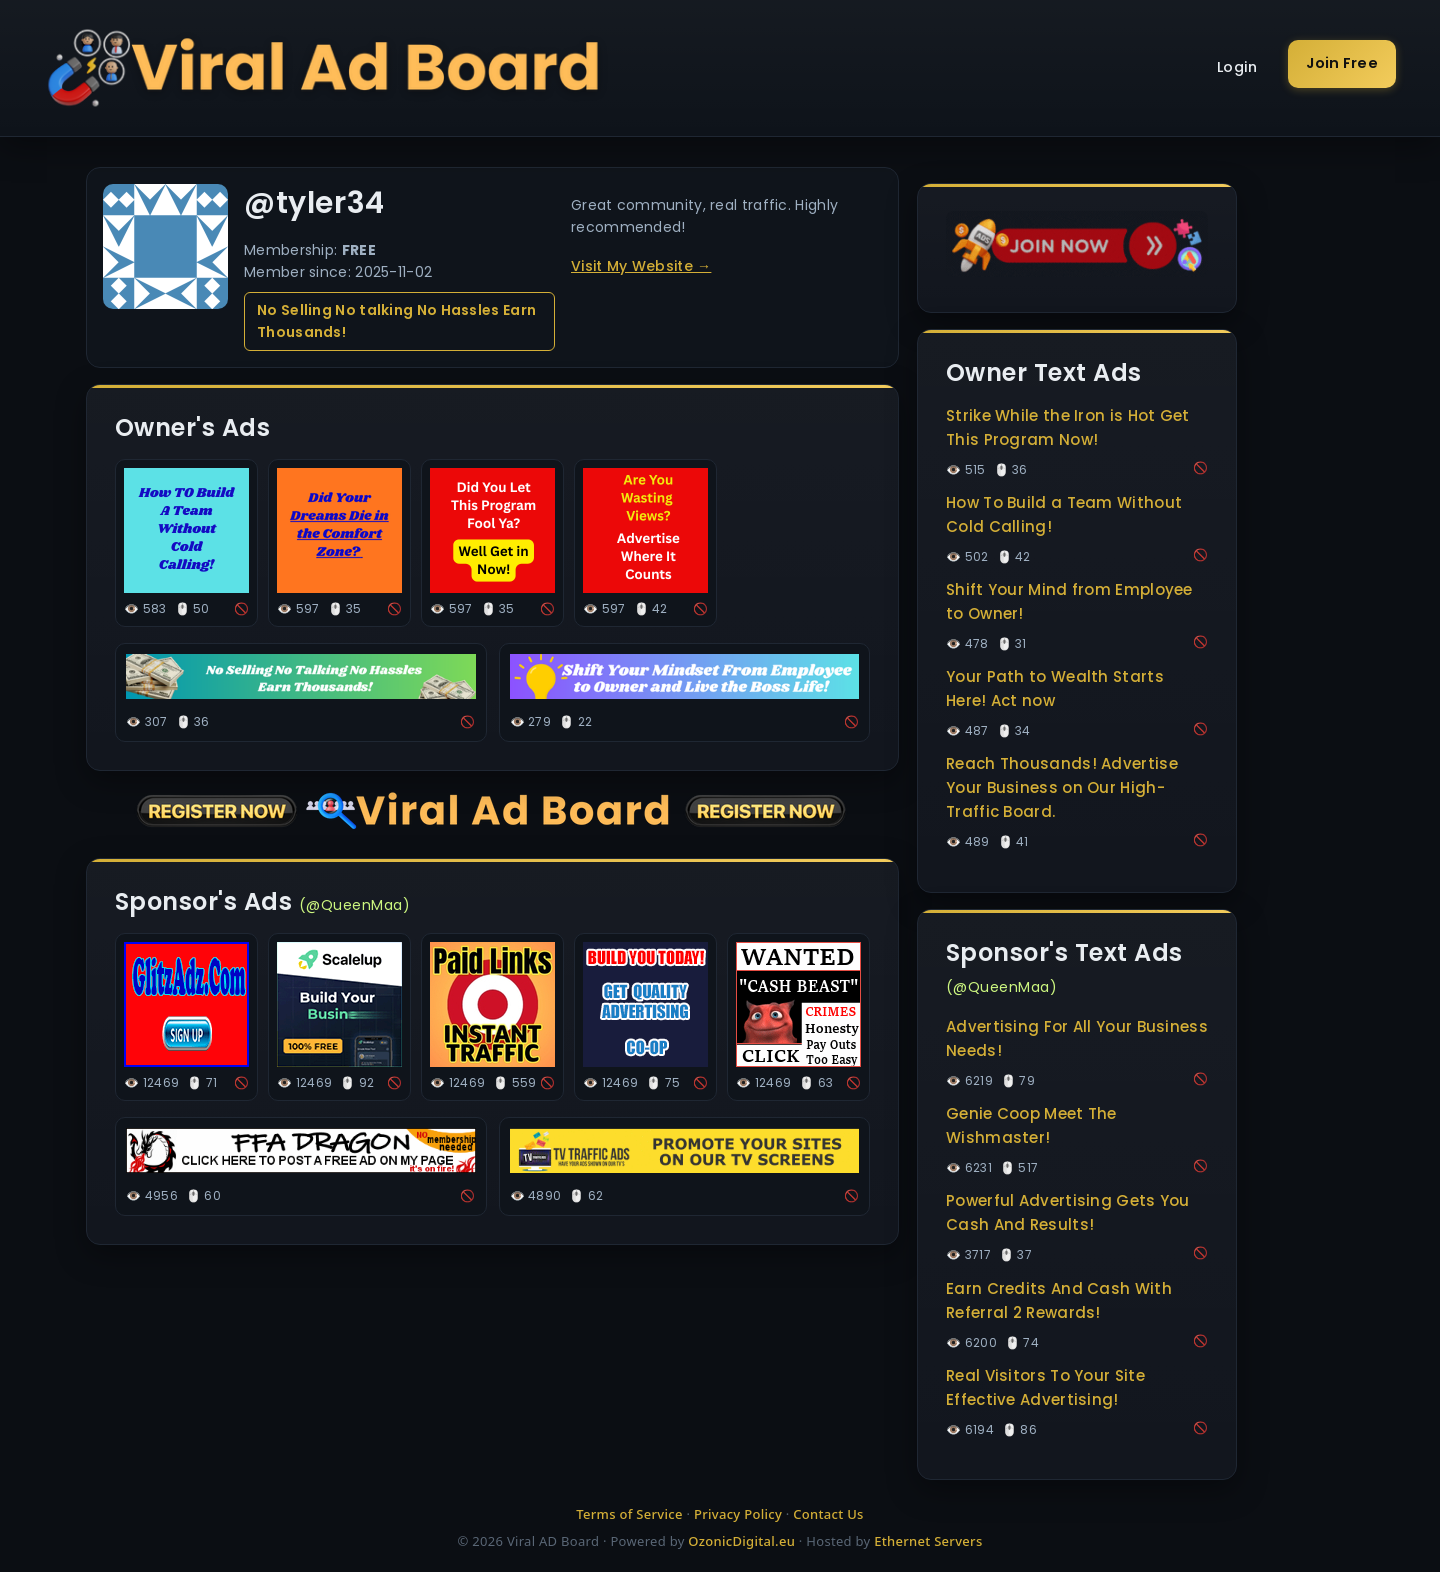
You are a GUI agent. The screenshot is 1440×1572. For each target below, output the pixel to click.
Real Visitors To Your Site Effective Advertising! (1045, 1387)
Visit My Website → (641, 266)
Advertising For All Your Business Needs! (1077, 1038)
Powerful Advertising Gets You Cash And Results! (1068, 1212)
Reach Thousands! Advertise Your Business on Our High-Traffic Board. (1062, 787)
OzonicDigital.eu (741, 1541)
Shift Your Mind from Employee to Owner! (1069, 601)
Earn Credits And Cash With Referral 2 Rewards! (1059, 1300)
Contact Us (828, 1514)
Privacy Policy (738, 1514)
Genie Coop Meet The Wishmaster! (1031, 1125)
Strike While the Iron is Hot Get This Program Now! (1068, 427)
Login (1237, 67)
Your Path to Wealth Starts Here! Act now (1055, 688)
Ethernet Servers (928, 1541)
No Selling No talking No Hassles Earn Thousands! (396, 321)
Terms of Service (629, 1514)
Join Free (1342, 63)
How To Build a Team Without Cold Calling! (1064, 514)
